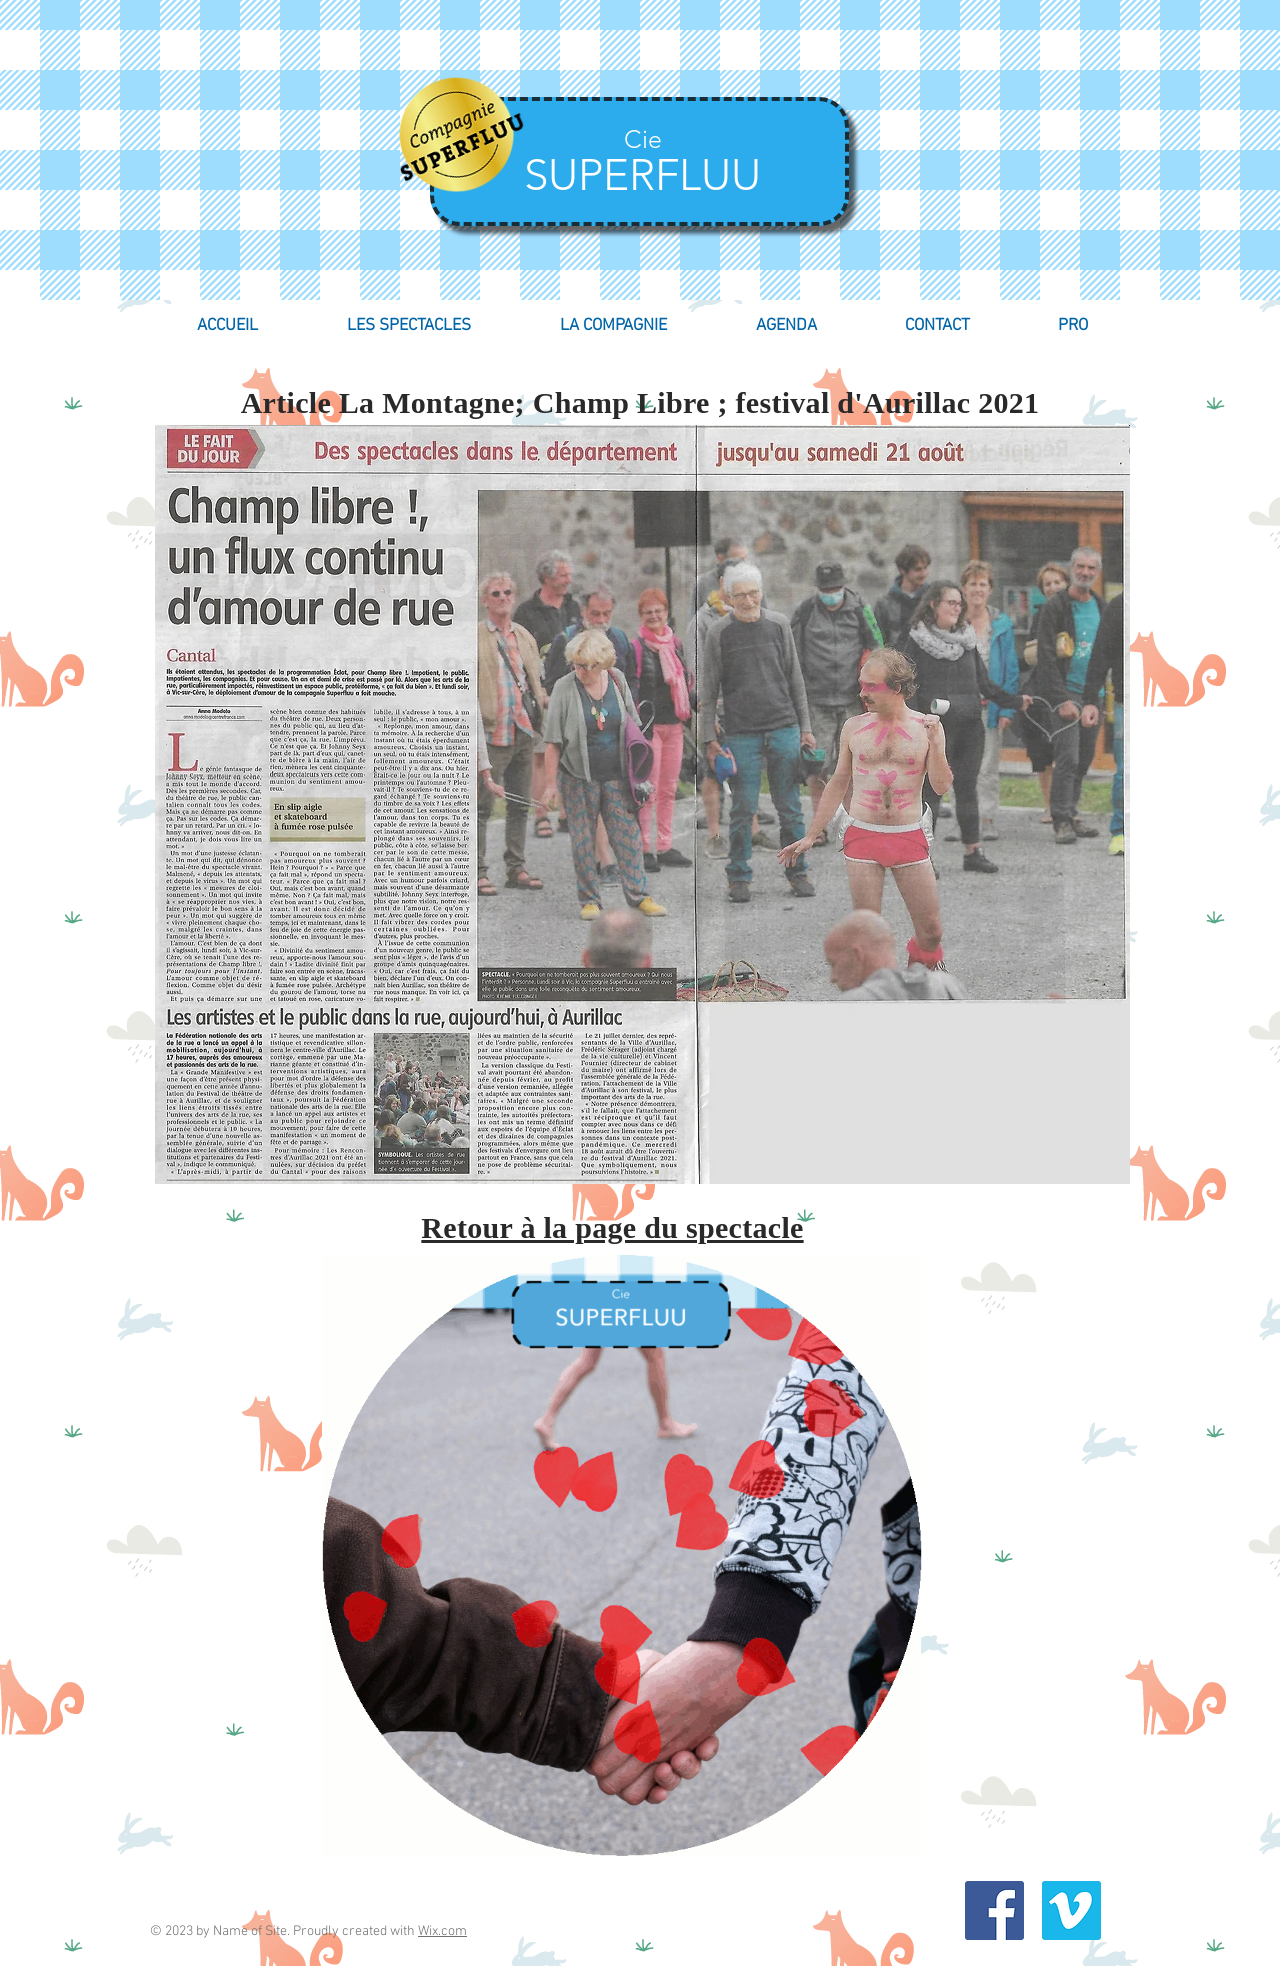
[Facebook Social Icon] (994, 1910)
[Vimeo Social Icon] (1071, 1910)
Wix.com (442, 1931)
